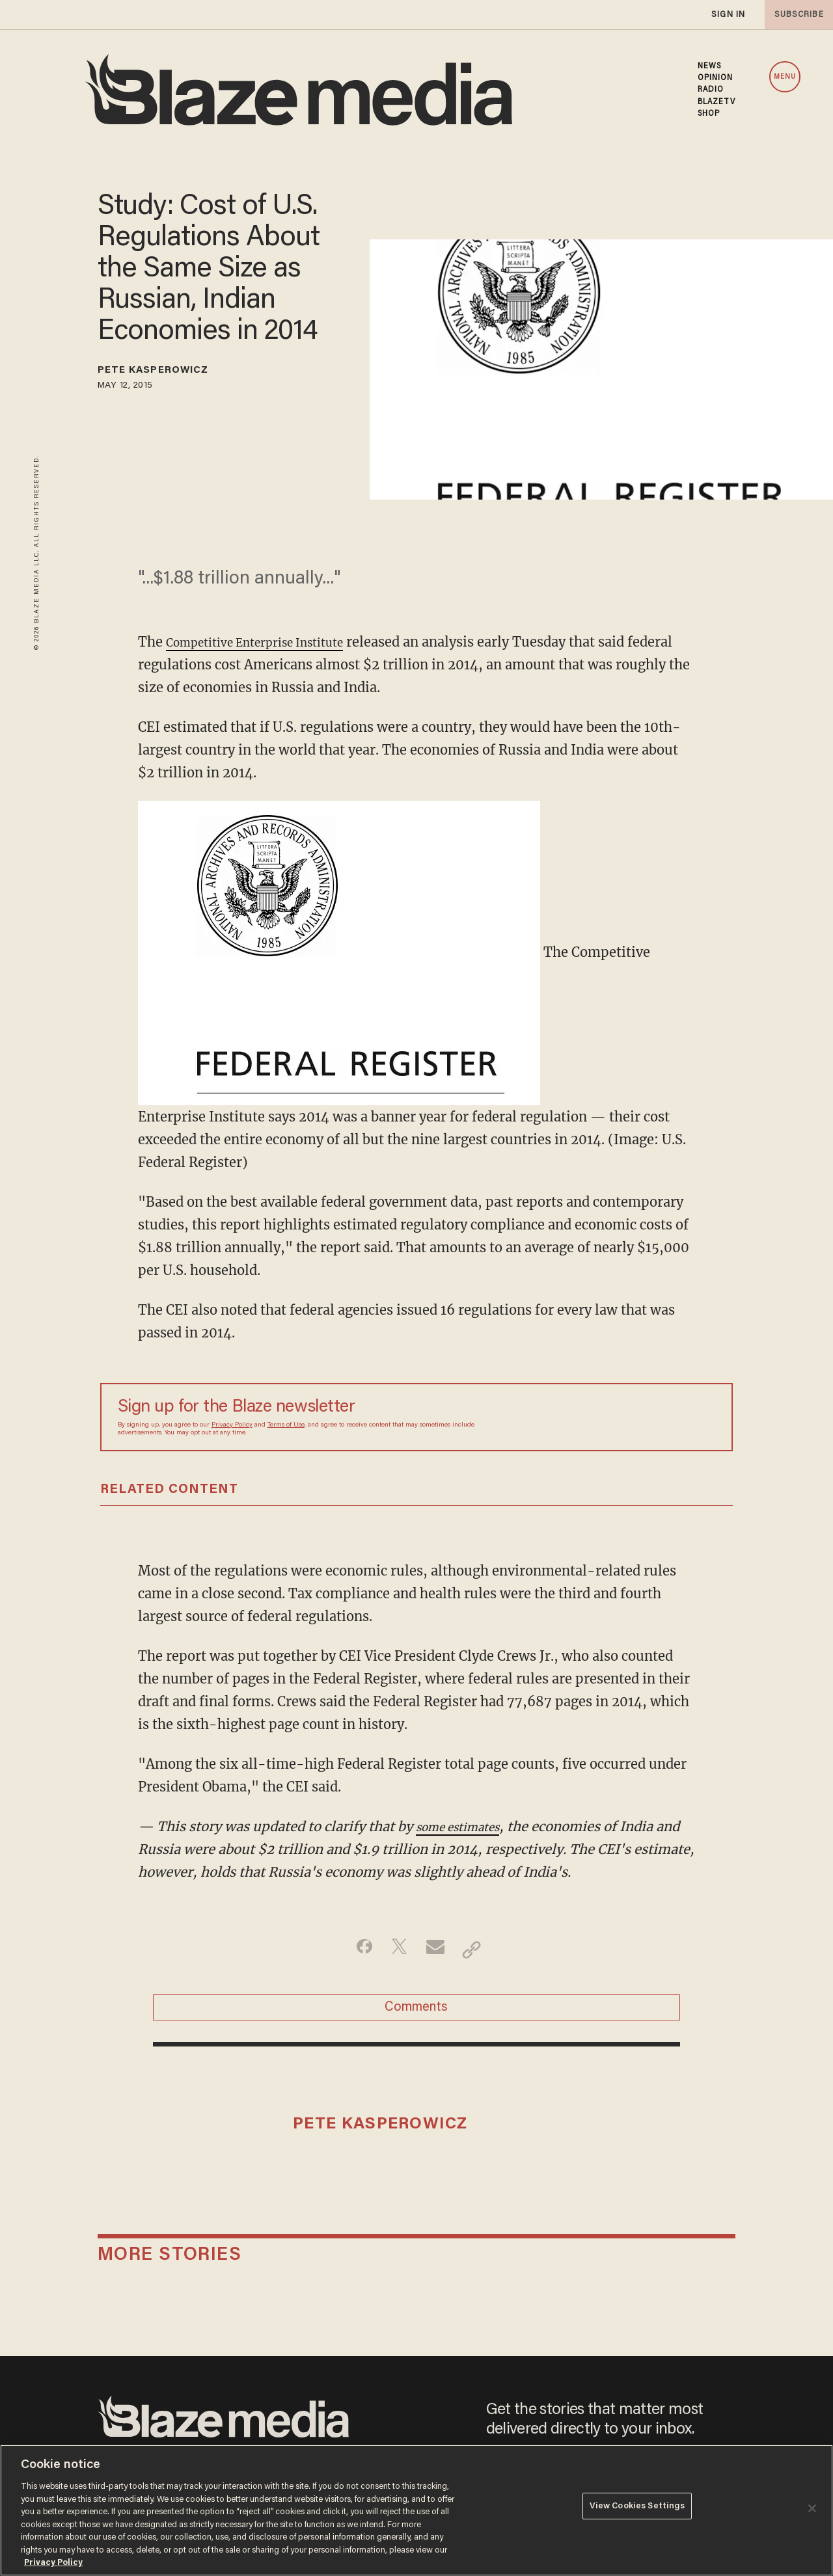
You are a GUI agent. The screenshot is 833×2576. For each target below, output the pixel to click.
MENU (785, 77)
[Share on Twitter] (396, 1949)
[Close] (812, 2508)
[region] (416, 2510)
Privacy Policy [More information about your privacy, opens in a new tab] (53, 2562)
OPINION (715, 78)
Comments (416, 2013)
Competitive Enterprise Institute (270, 642)
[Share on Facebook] (355, 1949)
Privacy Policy (232, 1425)
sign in (727, 14)
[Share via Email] (437, 1949)
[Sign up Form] (624, 1416)
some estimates (466, 1826)
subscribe (795, 14)
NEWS (709, 66)
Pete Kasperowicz (171, 372)
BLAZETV (717, 102)
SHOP (709, 114)
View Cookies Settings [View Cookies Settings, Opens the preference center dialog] (637, 2509)
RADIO (711, 90)
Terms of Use (286, 1425)
